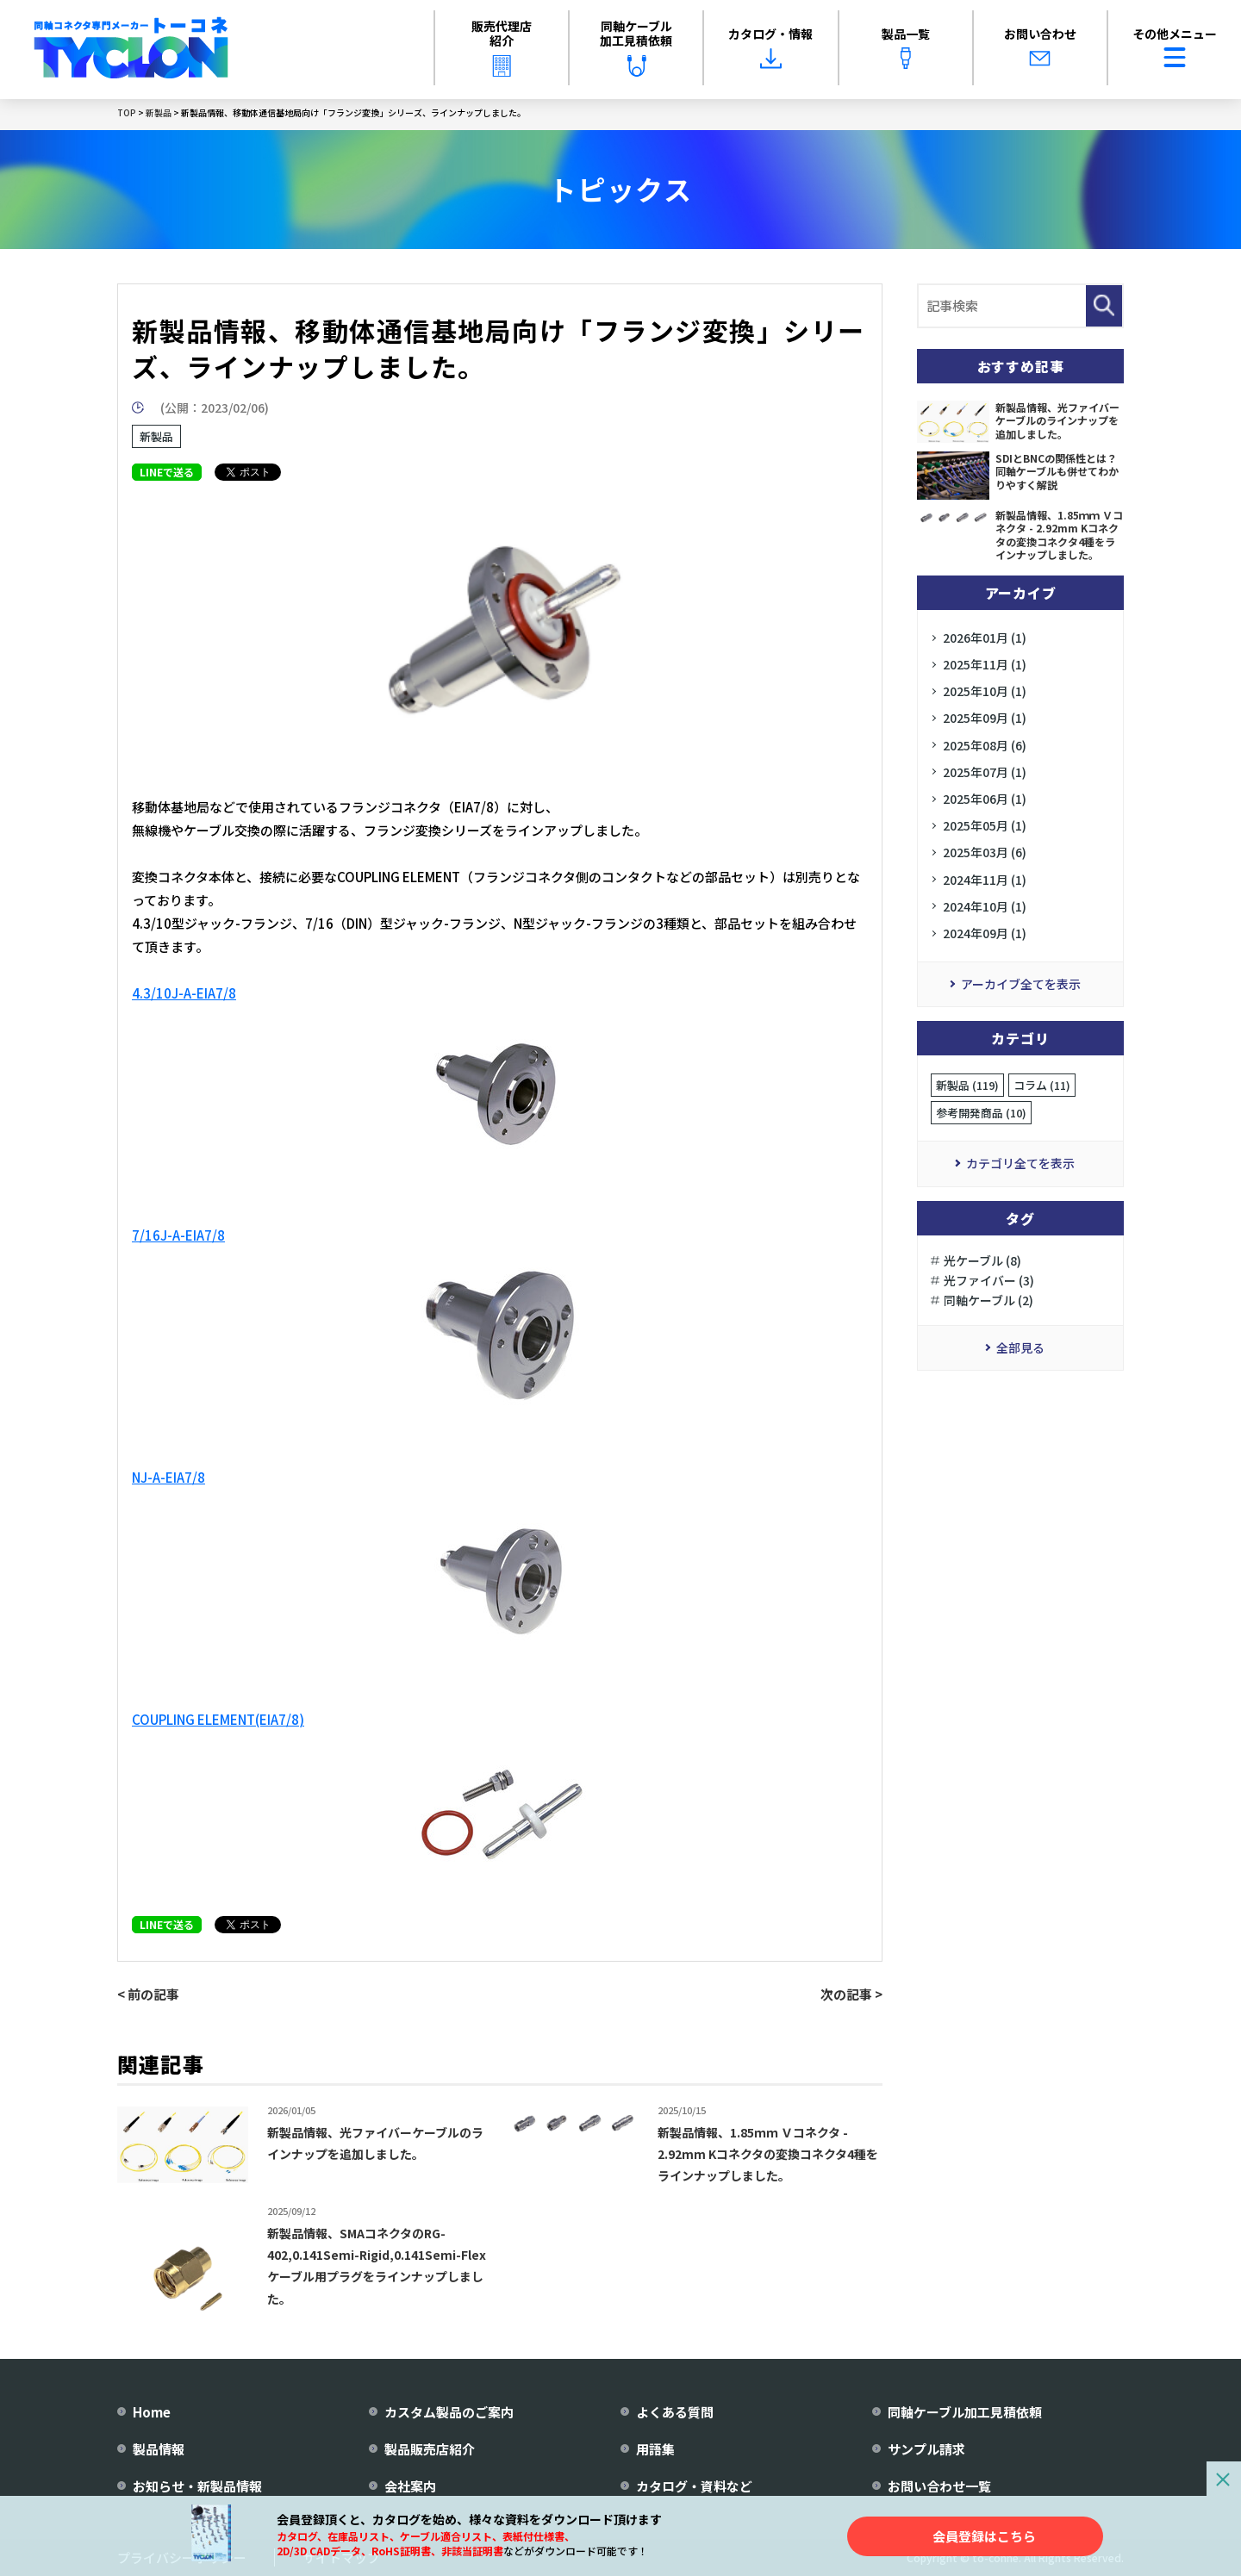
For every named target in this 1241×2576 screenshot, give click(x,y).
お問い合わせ (1040, 47)
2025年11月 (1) (984, 664)
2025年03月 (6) (984, 852)
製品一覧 (906, 47)
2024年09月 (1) (984, 933)
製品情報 (158, 2449)
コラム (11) (1041, 1085)
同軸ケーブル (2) (988, 1300)
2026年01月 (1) (984, 637)
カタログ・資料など (694, 2486)
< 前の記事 (148, 1994)
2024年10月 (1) (984, 906)
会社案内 (410, 2486)
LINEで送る (167, 471)
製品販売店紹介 (429, 2449)
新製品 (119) (967, 1085)
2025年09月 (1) (984, 717)
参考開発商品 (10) (981, 1112)
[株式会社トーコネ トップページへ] (131, 50)
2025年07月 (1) (984, 772)
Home (152, 2412)
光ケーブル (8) (982, 1260)
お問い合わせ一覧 (939, 2486)
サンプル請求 (926, 2449)
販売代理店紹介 (501, 47)
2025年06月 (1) (984, 798)
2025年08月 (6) (984, 745)
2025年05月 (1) (984, 825)
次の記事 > (851, 1994)
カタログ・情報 (770, 47)
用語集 (655, 2449)
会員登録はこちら (984, 2536)
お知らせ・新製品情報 (197, 2486)
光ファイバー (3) (989, 1280)
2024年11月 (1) (984, 879)
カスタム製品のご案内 (449, 2412)
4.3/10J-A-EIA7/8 (184, 993)
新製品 (156, 436)
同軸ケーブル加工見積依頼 (636, 47)
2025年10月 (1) (984, 691)
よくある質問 (675, 2412)
